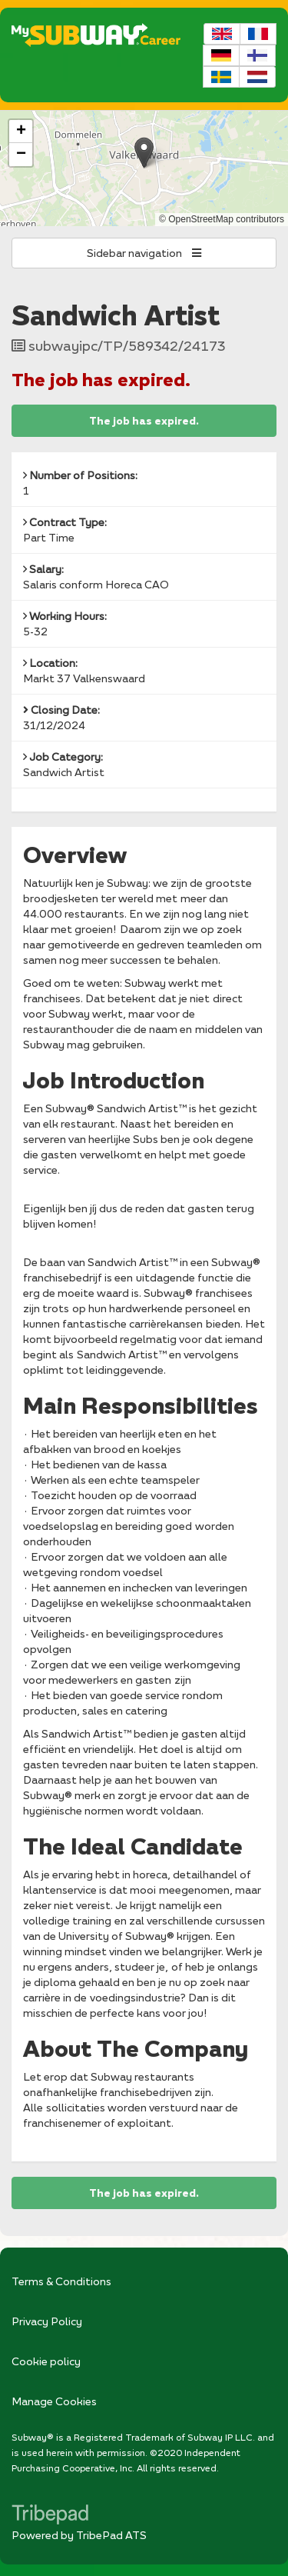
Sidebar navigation (144, 252)
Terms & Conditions (61, 2281)
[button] (144, 152)
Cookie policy (46, 2361)
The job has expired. (144, 421)
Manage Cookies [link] (54, 2401)
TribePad (50, 2516)
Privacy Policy (47, 2321)
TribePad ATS (111, 2534)
